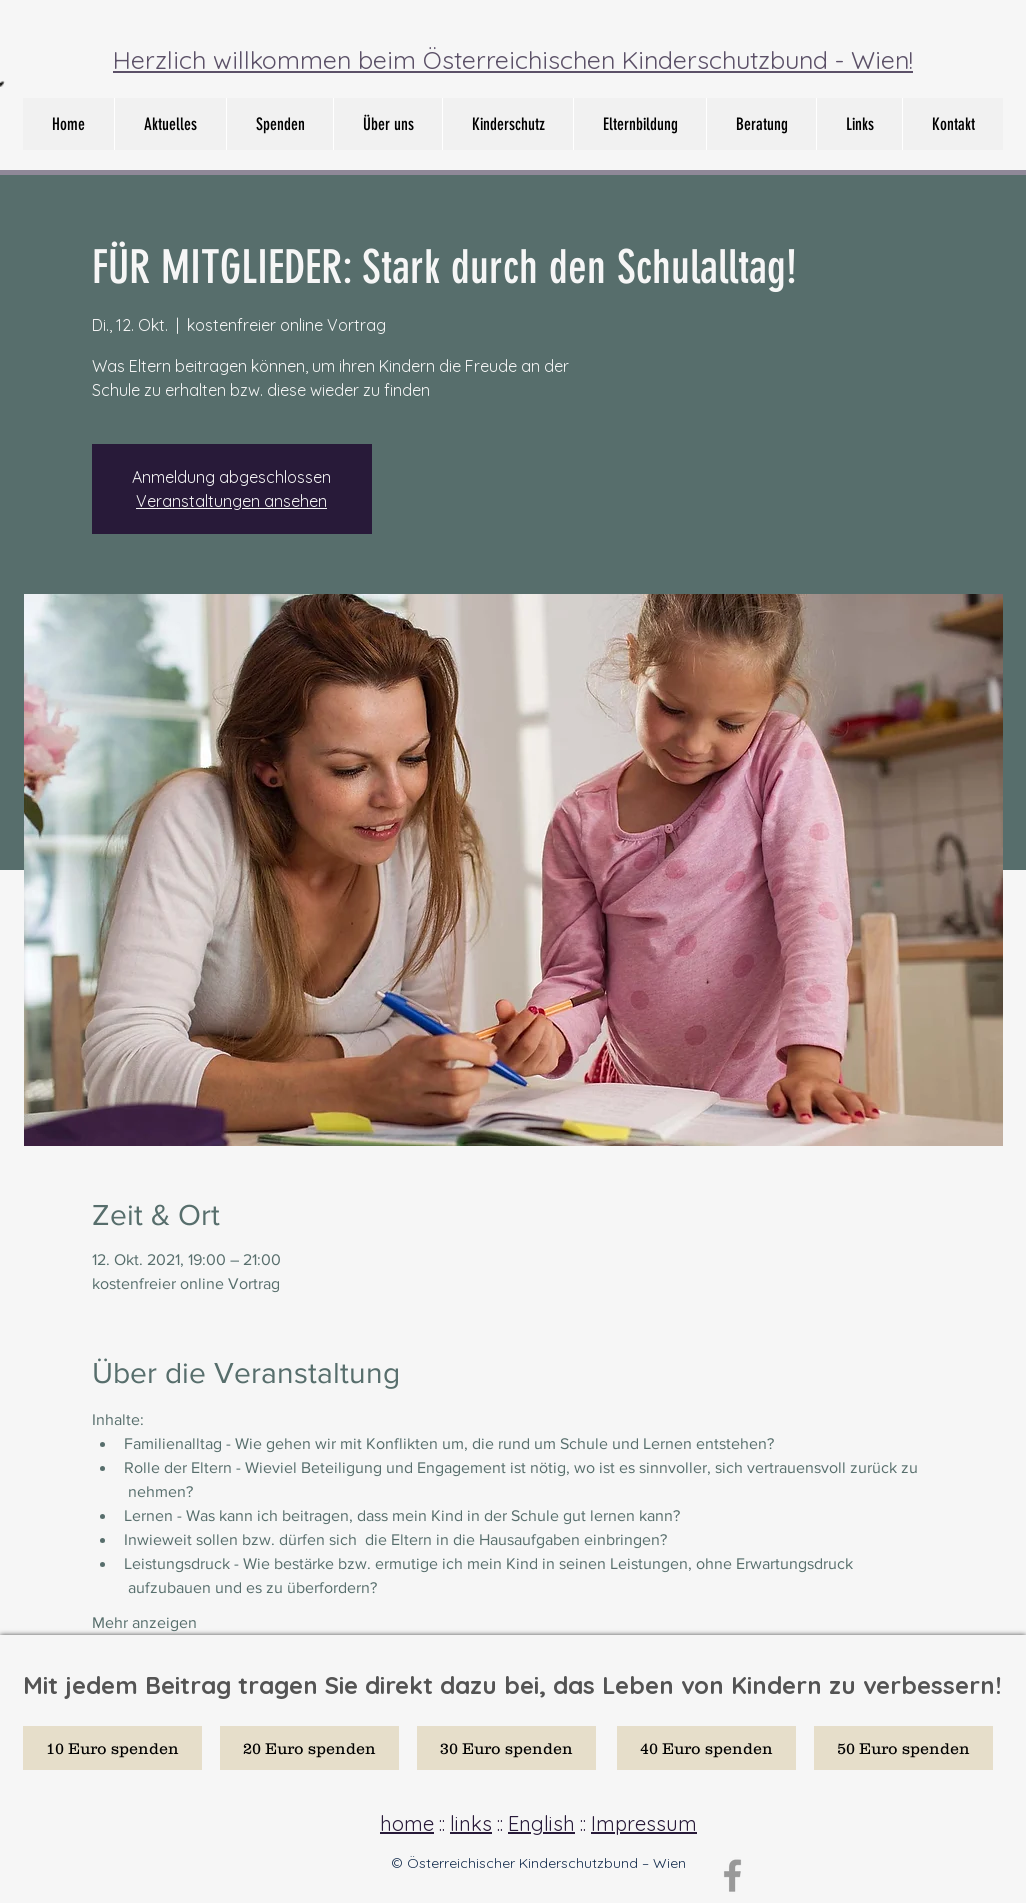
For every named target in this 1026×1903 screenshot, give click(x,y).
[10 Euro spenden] (112, 1748)
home (407, 1823)
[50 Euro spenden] (903, 1748)
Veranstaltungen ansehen (231, 501)
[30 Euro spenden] (506, 1748)
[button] (387, 124)
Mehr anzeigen (144, 1622)
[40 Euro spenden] (706, 1748)
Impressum (644, 1823)
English (541, 1823)
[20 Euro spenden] (309, 1748)
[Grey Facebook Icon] (732, 1875)
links (471, 1823)
